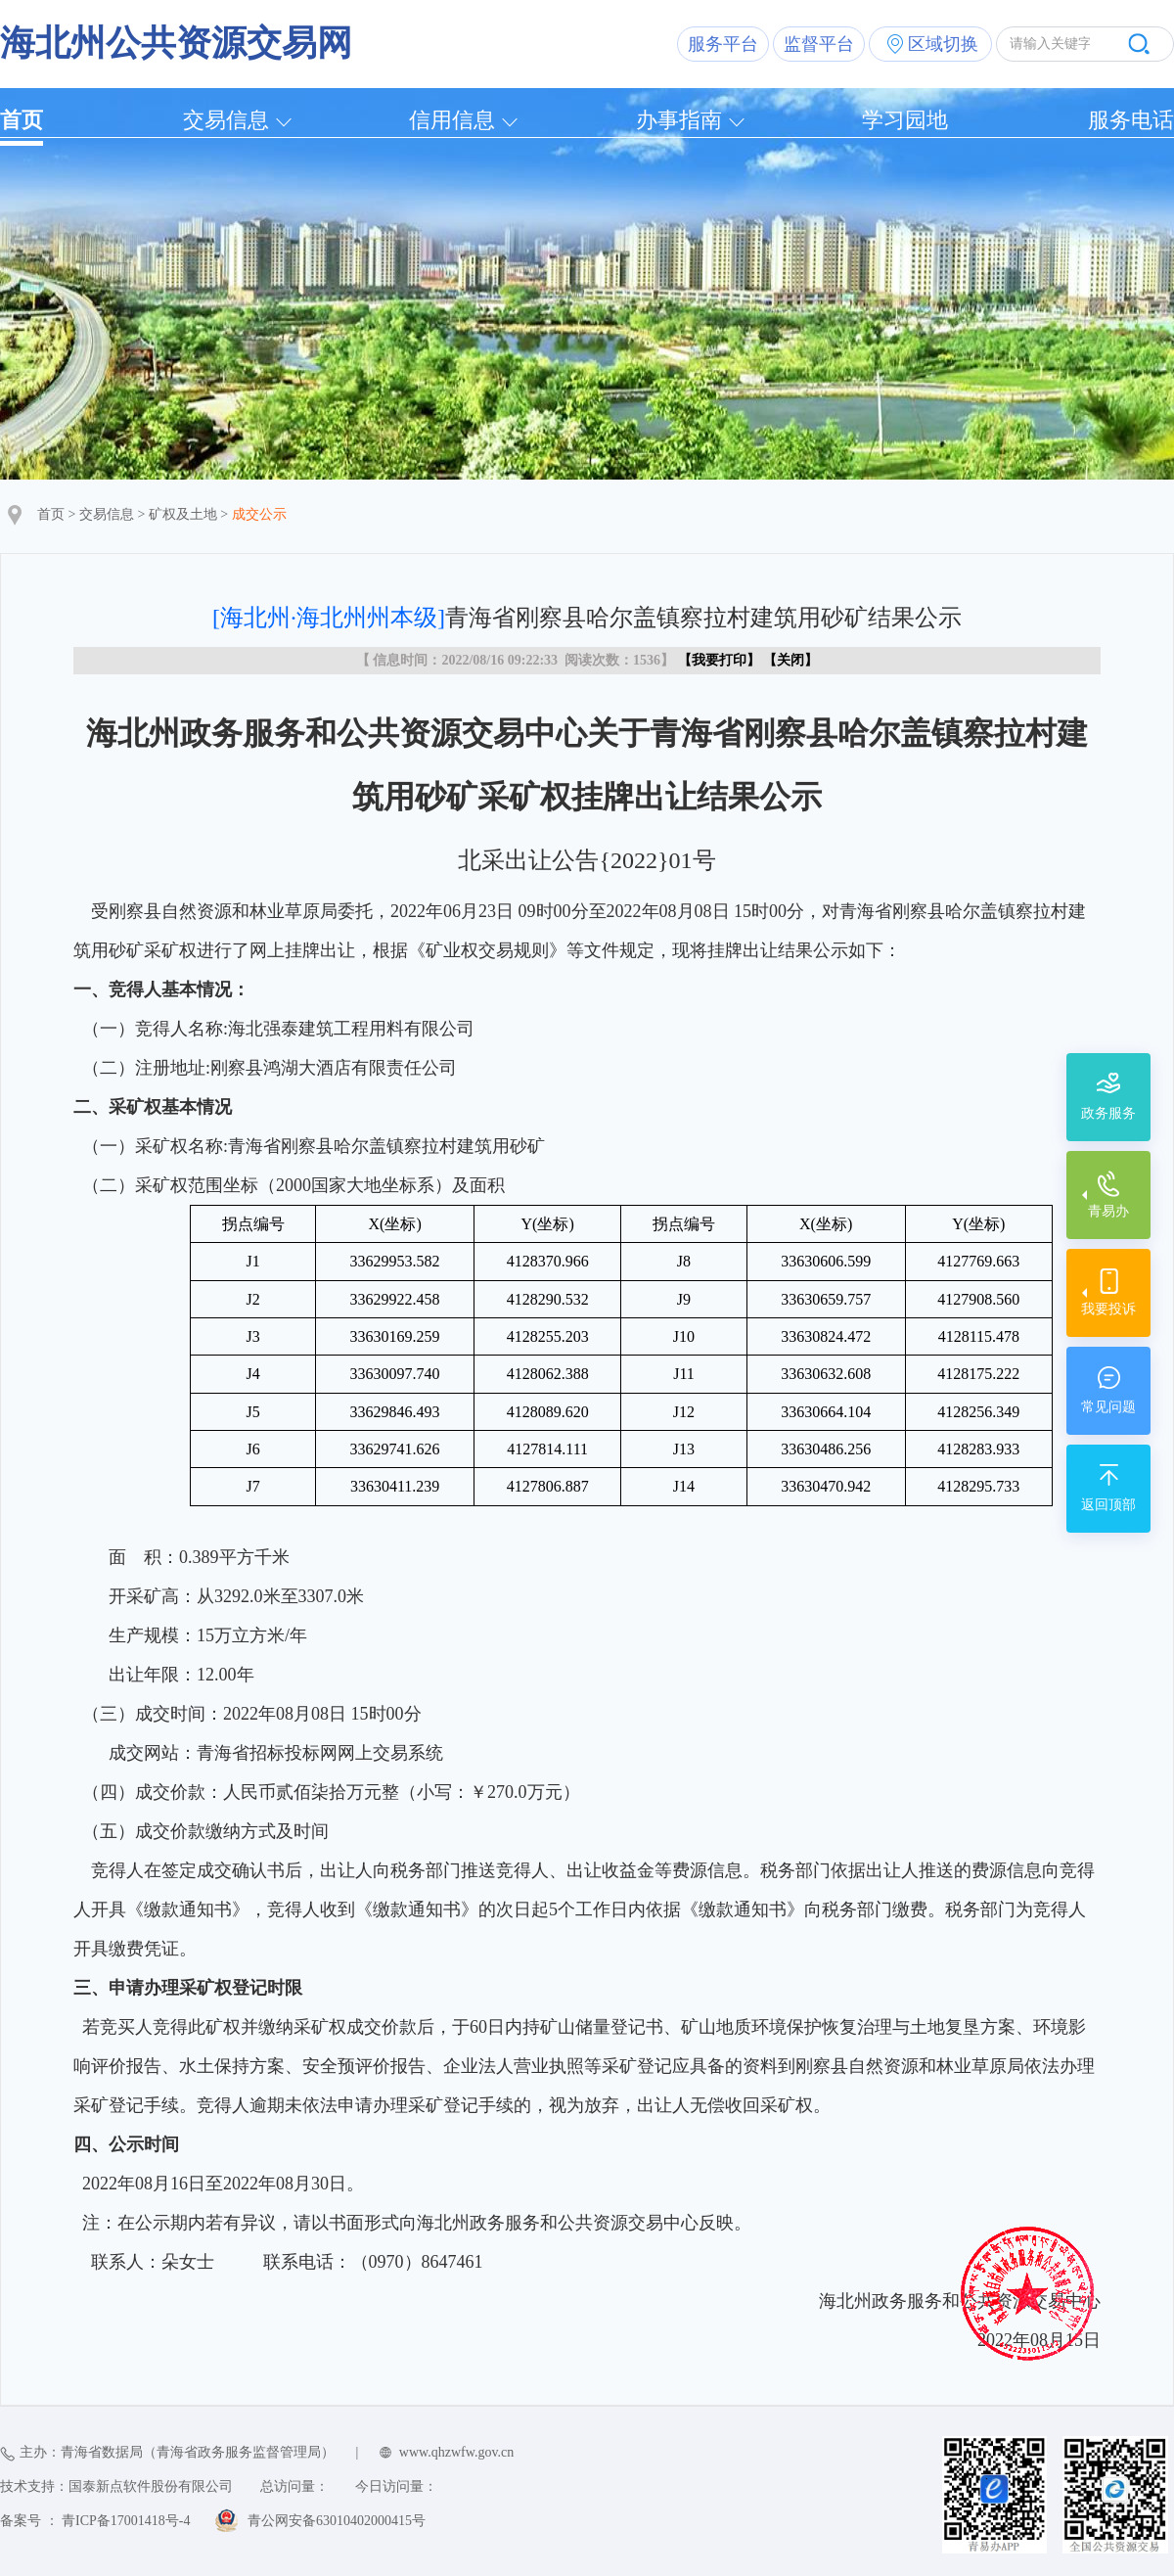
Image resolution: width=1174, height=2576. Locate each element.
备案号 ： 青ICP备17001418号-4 (95, 2520)
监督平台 (819, 44)
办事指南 (679, 120)
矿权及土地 (183, 514)
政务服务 (1108, 1113)
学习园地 (905, 120)
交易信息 (226, 120)
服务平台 (723, 44)
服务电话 (1131, 120)
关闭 (790, 660)
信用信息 (452, 120)
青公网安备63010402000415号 (337, 2520)
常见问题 (1108, 1407)
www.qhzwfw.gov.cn (456, 2452)
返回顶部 (1108, 1504)
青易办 (1108, 1211)
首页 (21, 120)
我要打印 (719, 660)
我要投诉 (1108, 1309)
